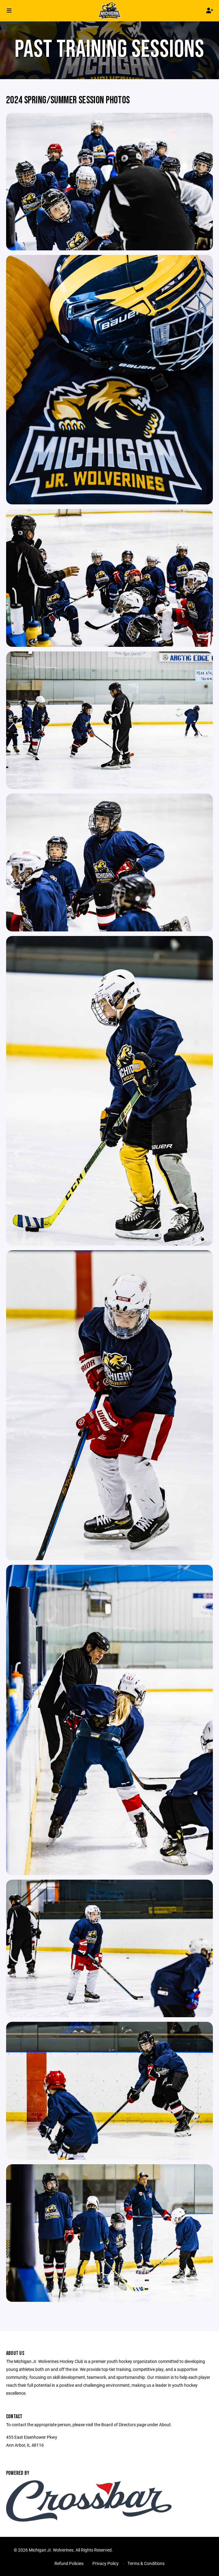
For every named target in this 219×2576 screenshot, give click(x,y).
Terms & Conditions (146, 2563)
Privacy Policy (105, 2563)
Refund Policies (69, 2563)
